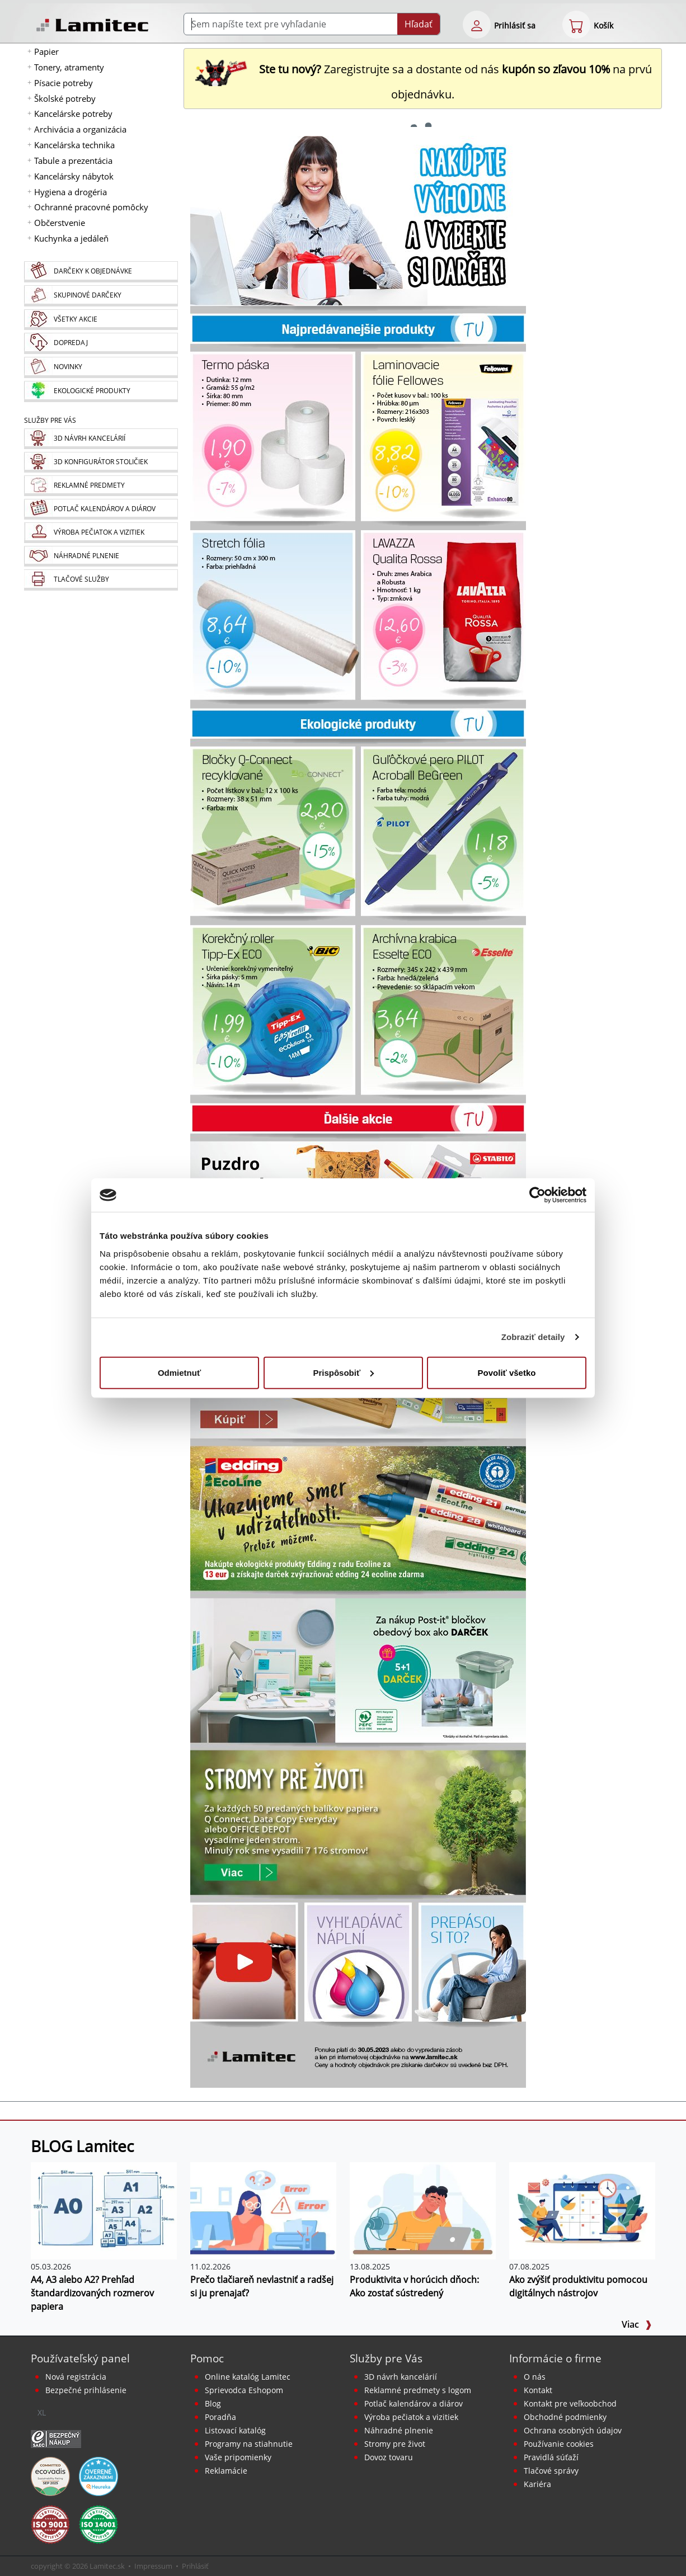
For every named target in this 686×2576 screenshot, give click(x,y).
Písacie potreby (63, 82)
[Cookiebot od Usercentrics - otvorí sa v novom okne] (537, 1195)
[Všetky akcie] (100, 319)
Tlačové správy (551, 2470)
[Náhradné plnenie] (100, 556)
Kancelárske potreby (73, 113)
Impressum (153, 2566)
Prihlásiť (195, 2566)
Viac (637, 2324)
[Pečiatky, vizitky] (100, 532)
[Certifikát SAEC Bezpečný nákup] (56, 2438)
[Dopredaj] (100, 343)
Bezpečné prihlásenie (85, 2390)
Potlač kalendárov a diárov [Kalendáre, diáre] (413, 2403)
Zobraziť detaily (533, 1337)
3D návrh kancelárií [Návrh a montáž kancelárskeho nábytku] (400, 2376)
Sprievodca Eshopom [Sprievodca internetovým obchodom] (244, 2390)
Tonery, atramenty (69, 67)
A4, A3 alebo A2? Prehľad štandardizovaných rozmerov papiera (92, 2293)
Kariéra (537, 2484)
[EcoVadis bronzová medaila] (50, 2475)
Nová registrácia (75, 2376)
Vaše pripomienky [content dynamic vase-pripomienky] (238, 2457)
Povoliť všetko (507, 1372)
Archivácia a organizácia (80, 129)
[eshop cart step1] (576, 25)
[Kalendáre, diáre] (100, 509)
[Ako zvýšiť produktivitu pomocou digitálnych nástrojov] (582, 2210)
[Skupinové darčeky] (100, 296)
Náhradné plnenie (398, 2430)
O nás (535, 2376)
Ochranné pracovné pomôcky (91, 207)
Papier (46, 51)
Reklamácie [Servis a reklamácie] (226, 2470)
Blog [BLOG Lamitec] (213, 2403)
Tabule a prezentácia (73, 160)
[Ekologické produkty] (100, 391)
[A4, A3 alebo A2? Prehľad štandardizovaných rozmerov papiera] (104, 2210)
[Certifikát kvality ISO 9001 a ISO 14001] (50, 2523)
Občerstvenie (59, 222)
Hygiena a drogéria (70, 191)
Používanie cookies (559, 2443)
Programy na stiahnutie (249, 2443)
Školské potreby (65, 98)
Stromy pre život (394, 2443)
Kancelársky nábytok (74, 176)
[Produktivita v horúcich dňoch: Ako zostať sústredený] (423, 2210)
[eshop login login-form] (477, 25)
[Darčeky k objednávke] (100, 272)
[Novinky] (100, 367)
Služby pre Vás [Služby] (50, 420)
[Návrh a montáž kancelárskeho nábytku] (100, 439)
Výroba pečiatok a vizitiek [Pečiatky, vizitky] (411, 2417)
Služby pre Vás (386, 2358)
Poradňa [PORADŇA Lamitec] (220, 2417)
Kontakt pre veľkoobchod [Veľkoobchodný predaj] (570, 2403)
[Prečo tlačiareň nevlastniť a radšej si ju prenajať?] (263, 2210)
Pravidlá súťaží (551, 2457)
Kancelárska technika (74, 144)
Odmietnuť (179, 1372)
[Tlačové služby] (100, 580)
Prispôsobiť (343, 1372)
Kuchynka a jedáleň (71, 238)
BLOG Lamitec (82, 2146)
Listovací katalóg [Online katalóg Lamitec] (235, 2430)
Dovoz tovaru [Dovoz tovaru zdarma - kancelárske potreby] (388, 2457)
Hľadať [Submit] (419, 24)
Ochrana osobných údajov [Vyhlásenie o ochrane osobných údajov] (573, 2430)
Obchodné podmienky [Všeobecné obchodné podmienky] (565, 2417)
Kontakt (538, 2390)
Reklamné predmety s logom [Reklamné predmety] (417, 2390)
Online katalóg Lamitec (247, 2376)
